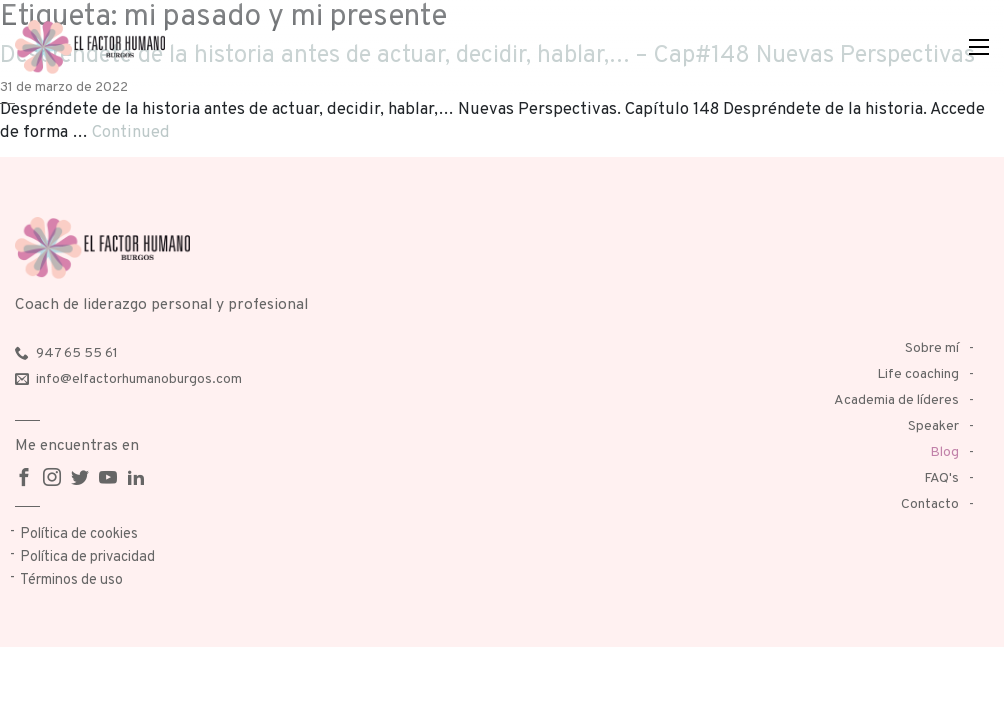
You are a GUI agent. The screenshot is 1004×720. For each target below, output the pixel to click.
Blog (944, 452)
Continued (131, 132)
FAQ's (941, 478)
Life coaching (918, 374)
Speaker (933, 426)
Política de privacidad (87, 557)
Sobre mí (932, 348)
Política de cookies (79, 534)
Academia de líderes (896, 400)
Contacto (930, 504)
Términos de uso (71, 580)
